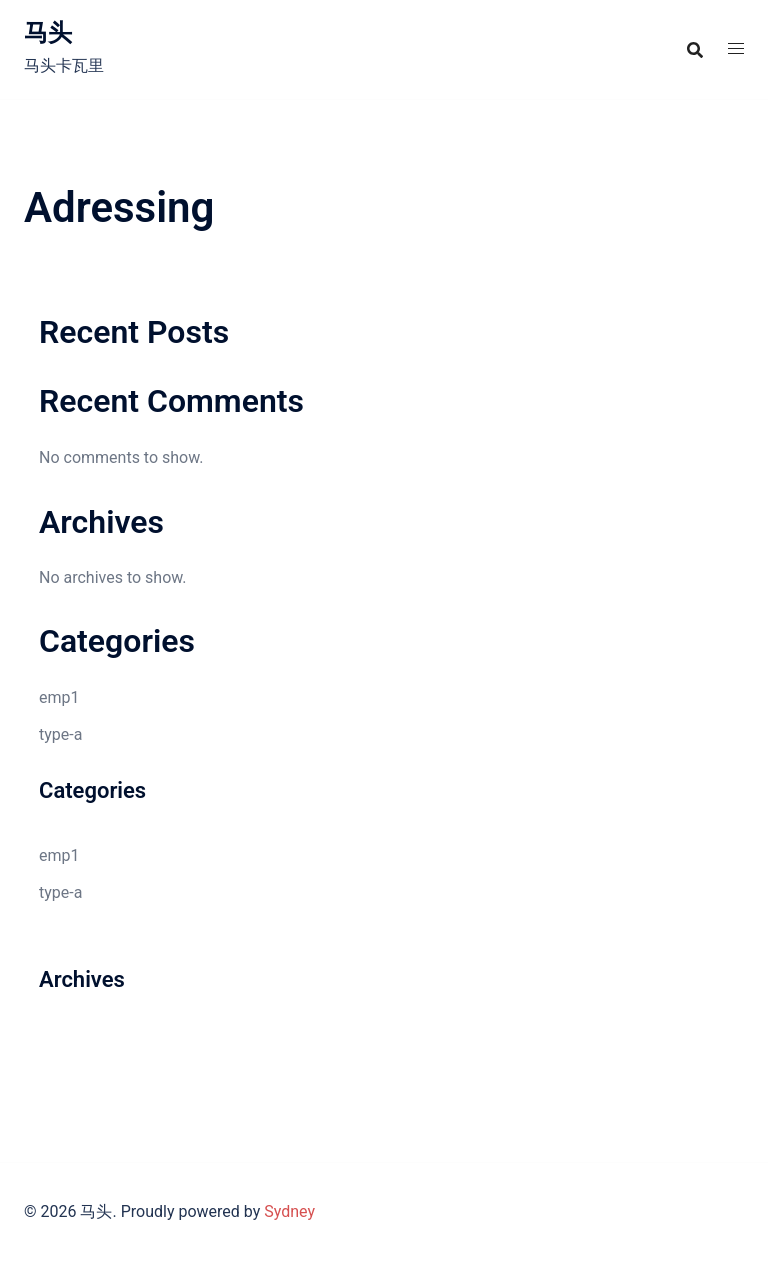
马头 (48, 33)
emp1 (59, 697)
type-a (60, 734)
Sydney (289, 1211)
